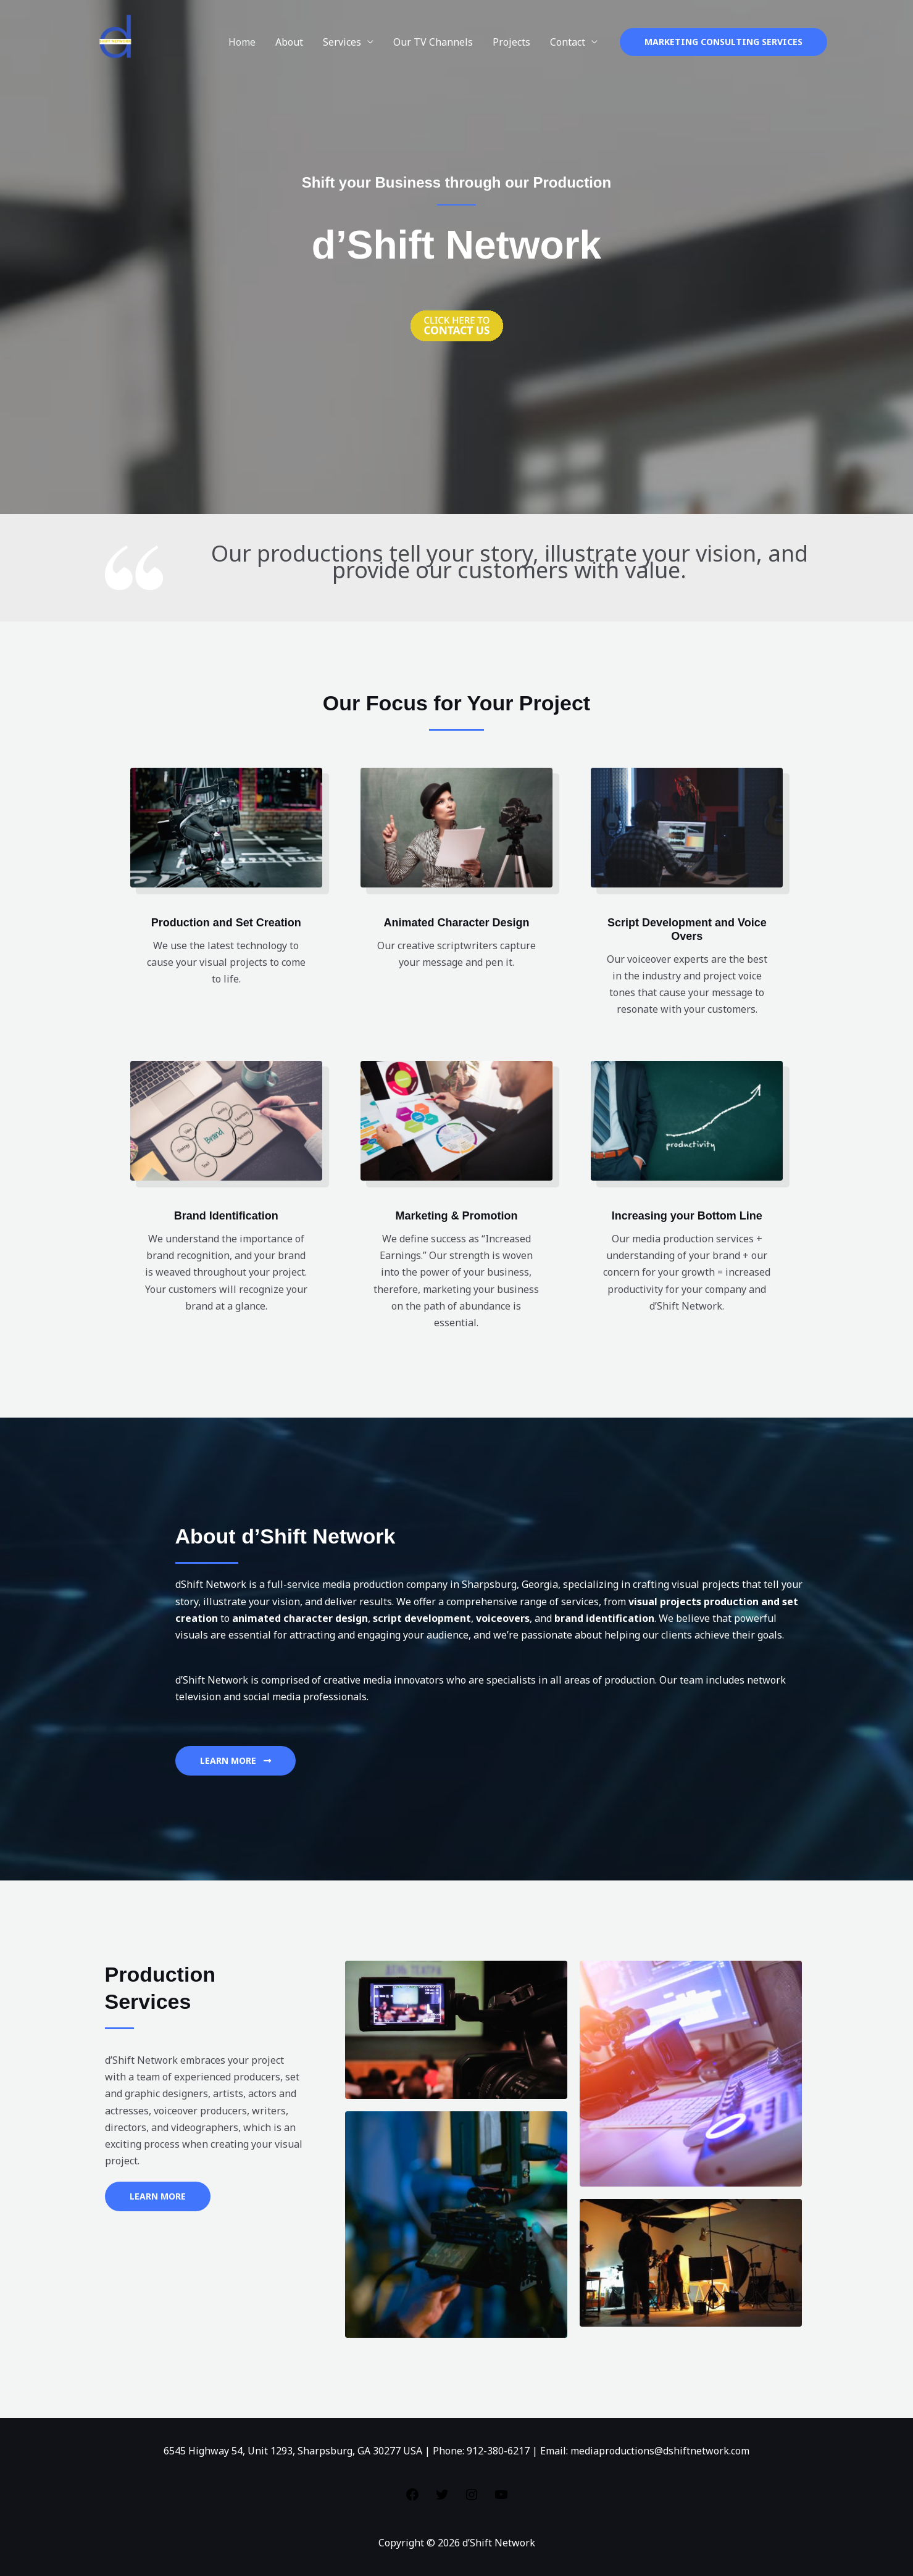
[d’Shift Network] (118, 41)
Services (342, 42)
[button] (723, 42)
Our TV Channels (433, 42)
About (289, 42)
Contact (567, 42)
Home (242, 42)
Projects (511, 42)
